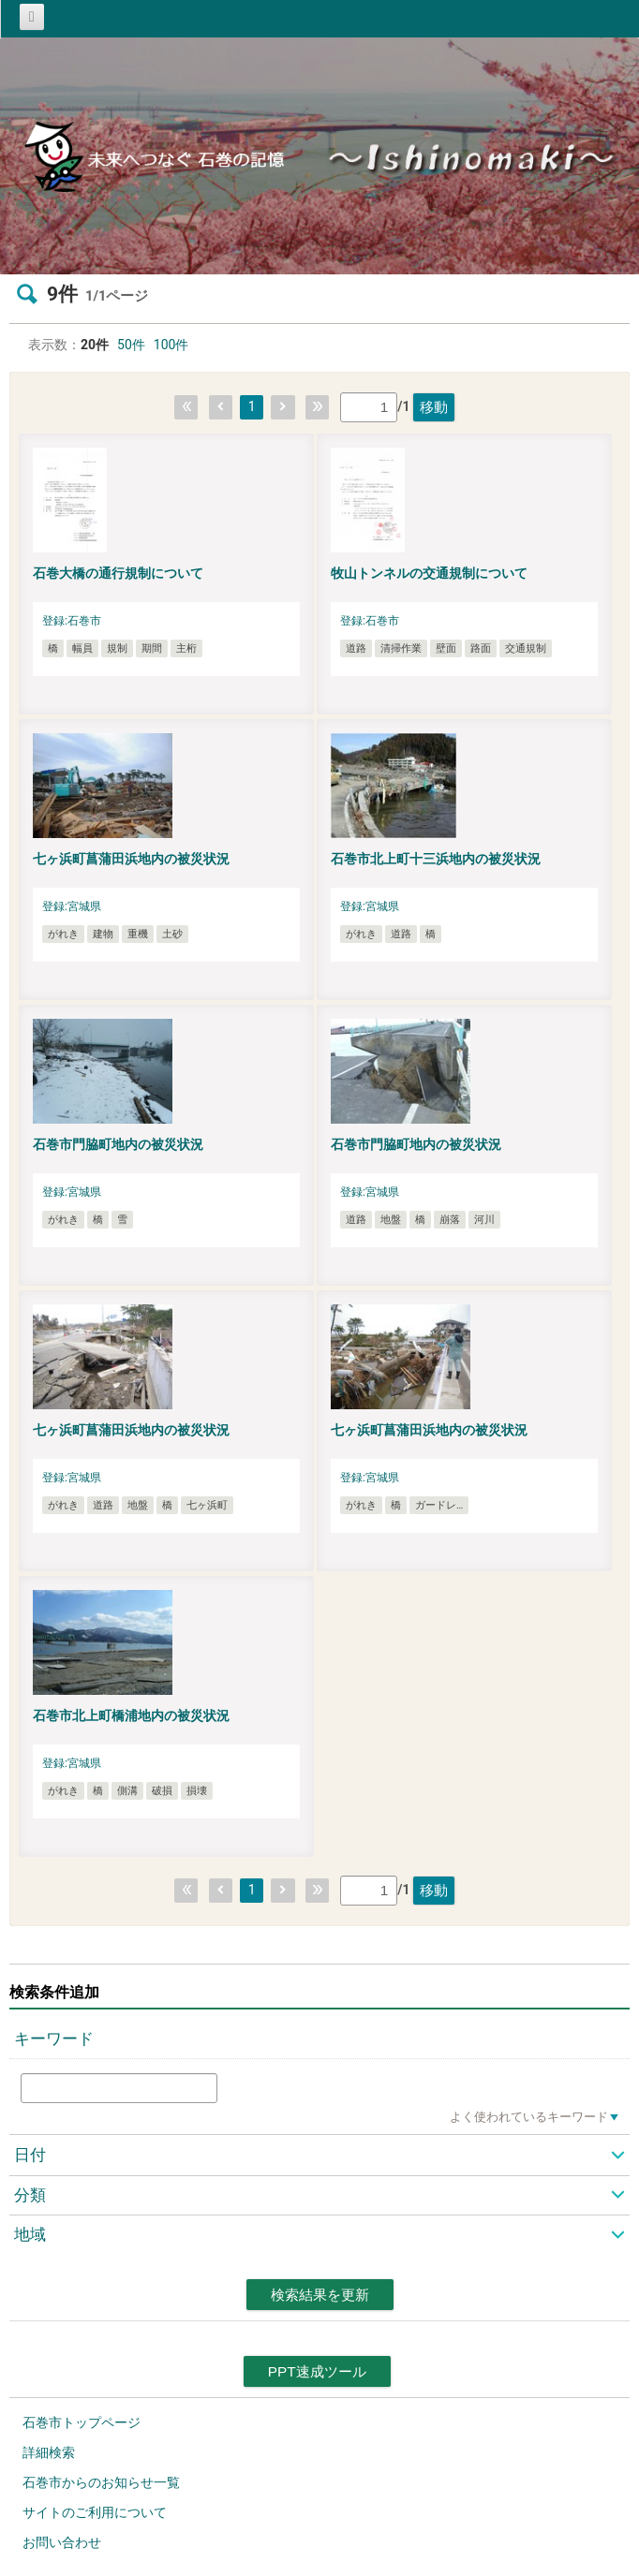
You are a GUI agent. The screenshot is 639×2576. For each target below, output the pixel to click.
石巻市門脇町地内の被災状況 (118, 1144)
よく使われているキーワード (529, 2117)
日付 (30, 2154)
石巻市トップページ (81, 2422)
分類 (30, 2195)
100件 (171, 344)
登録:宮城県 (71, 906)
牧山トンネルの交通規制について (429, 573)
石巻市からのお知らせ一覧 (101, 2482)
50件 (131, 344)
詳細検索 (48, 2452)
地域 (30, 2234)
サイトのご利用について (94, 2512)
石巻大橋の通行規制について (118, 573)
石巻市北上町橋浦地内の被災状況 (131, 1715)
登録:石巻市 (71, 620)
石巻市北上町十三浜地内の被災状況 (436, 858)
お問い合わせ (61, 2542)
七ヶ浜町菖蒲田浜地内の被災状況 (131, 858)
